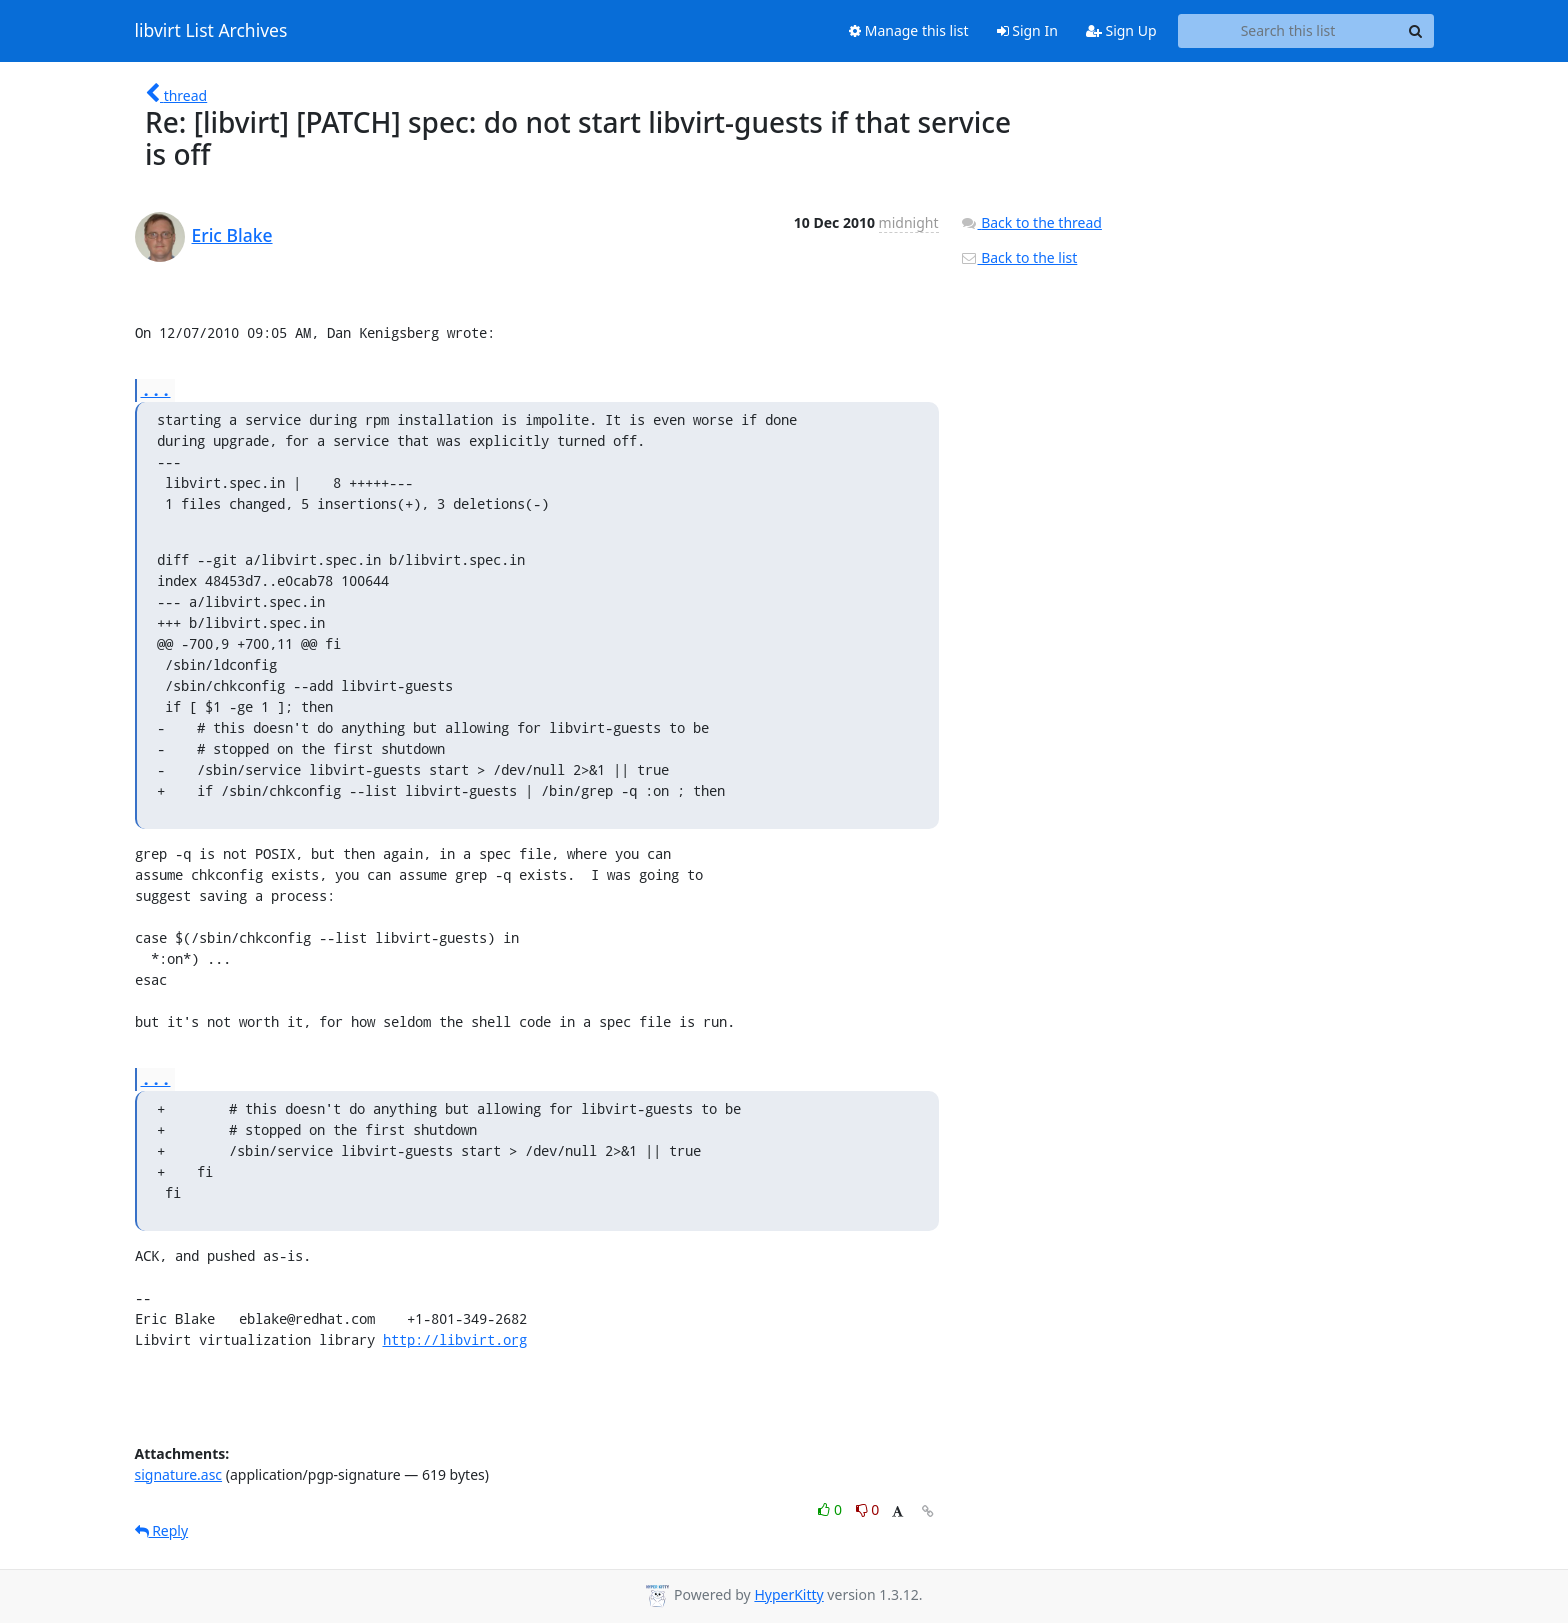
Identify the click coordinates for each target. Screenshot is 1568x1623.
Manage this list (909, 30)
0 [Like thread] (831, 1509)
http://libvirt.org (455, 1339)
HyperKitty (788, 1594)
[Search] (1416, 31)
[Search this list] (1288, 31)
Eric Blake (232, 235)
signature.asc (179, 1474)
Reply (162, 1530)
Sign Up (1121, 30)
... (156, 389)
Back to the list (1019, 257)
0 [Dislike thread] (868, 1509)
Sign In (1027, 30)
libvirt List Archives (211, 31)
